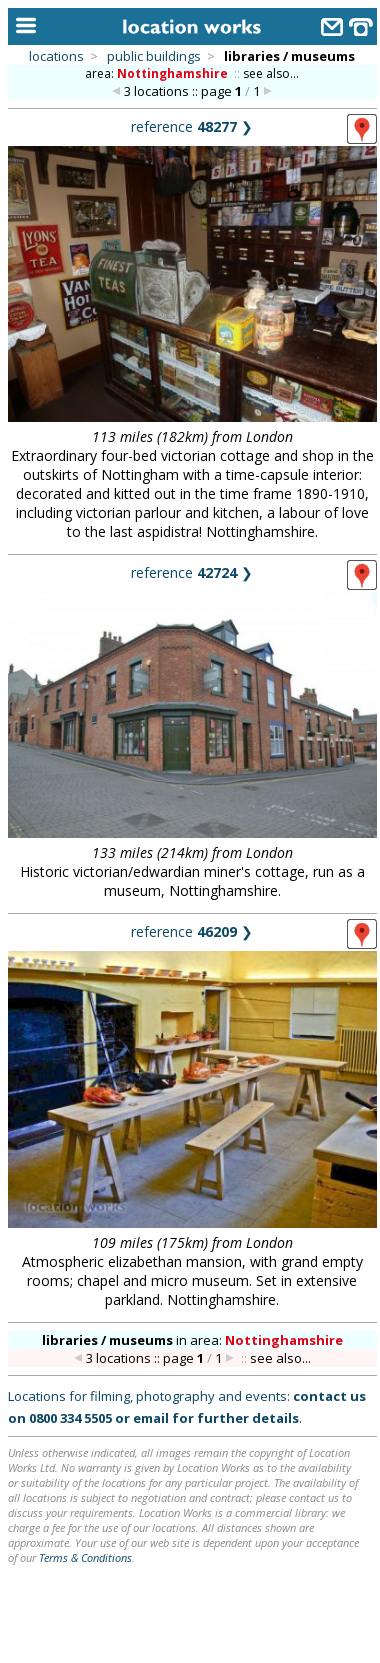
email (151, 1418)
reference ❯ (192, 126)
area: (158, 73)
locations (56, 56)
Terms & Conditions (85, 1557)
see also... (271, 73)
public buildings (154, 56)
